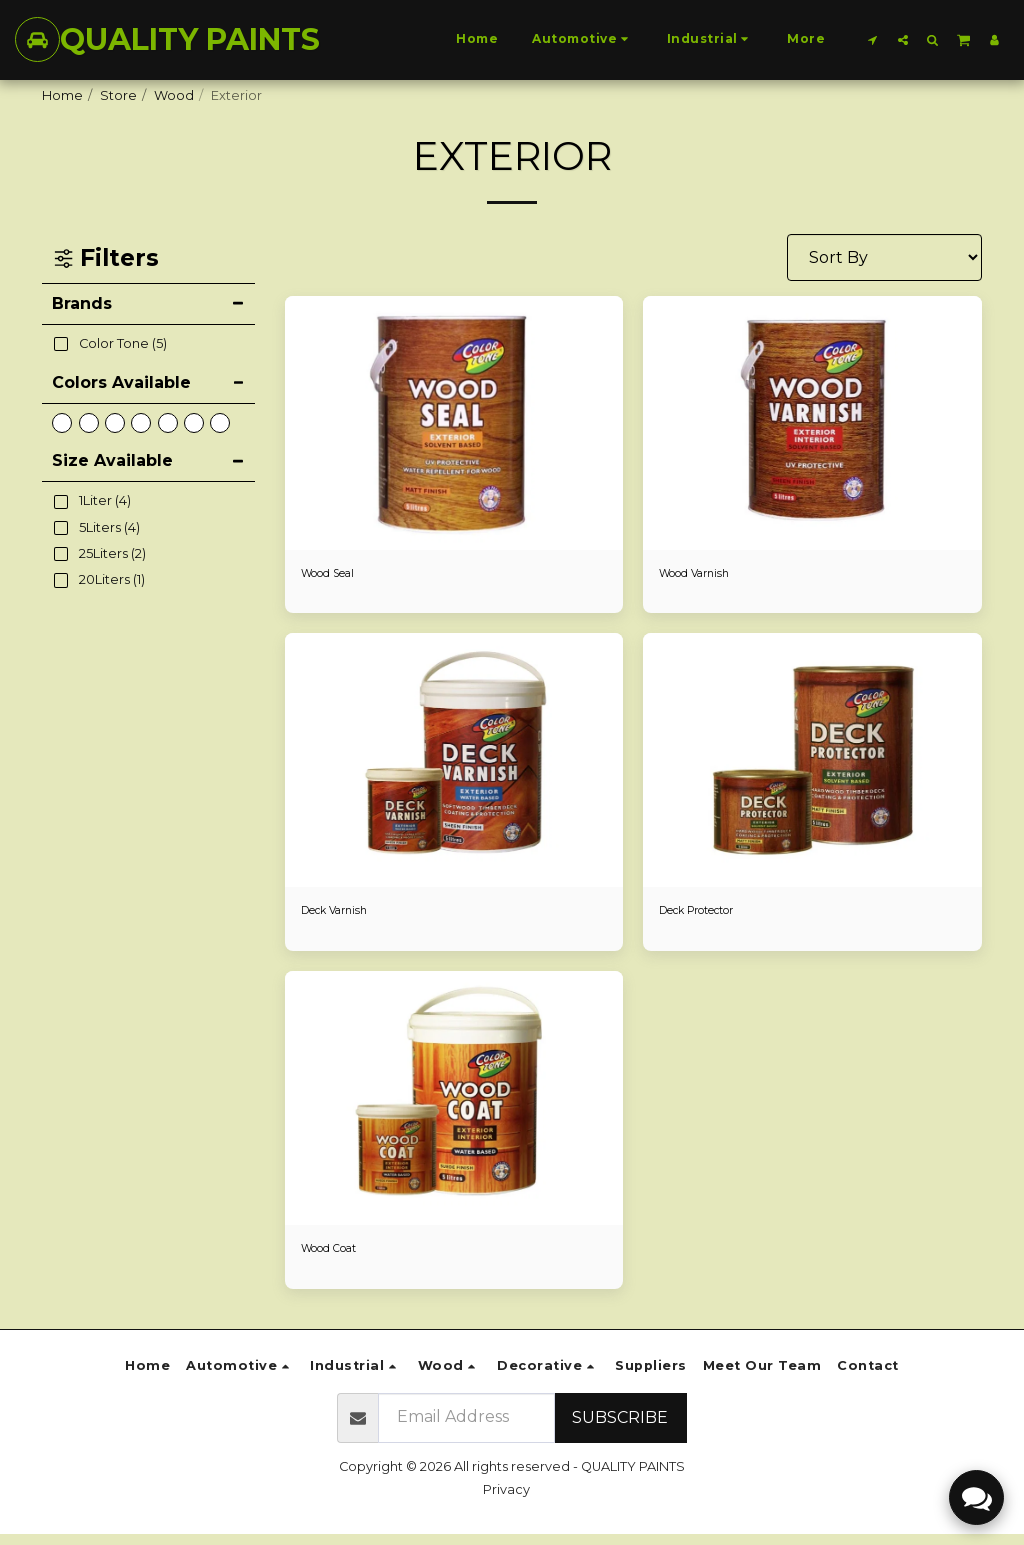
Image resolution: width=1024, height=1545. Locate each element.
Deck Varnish (343, 916)
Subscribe (620, 1428)
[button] (873, 39)
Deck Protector (710, 916)
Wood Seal (337, 575)
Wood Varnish (703, 575)
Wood (174, 95)
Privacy (506, 1500)
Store (118, 95)
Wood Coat (338, 1257)
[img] (454, 423)
